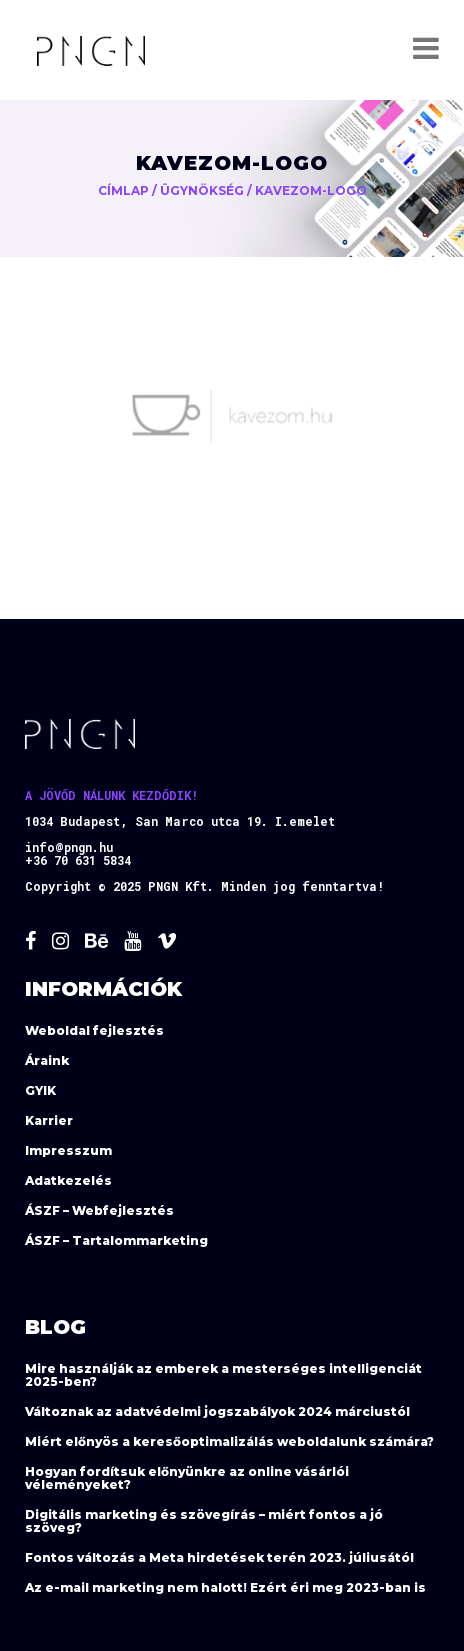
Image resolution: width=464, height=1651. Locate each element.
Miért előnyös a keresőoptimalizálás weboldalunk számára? (229, 1441)
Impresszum (68, 1150)
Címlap (123, 190)
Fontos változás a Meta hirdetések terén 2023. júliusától (219, 1557)
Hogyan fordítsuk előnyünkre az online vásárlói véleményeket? (187, 1478)
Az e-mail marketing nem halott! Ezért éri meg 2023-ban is (225, 1587)
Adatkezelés (68, 1180)
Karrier (49, 1120)
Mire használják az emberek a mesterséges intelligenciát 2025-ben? (223, 1375)
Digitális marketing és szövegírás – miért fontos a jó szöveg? (204, 1521)
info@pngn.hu (69, 847)
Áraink (47, 1060)
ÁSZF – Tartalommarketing (116, 1240)
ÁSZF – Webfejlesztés (99, 1210)
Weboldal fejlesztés (94, 1030)
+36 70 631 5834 (78, 860)
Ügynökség (202, 190)
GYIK (40, 1090)
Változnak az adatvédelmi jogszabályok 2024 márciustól (217, 1411)
